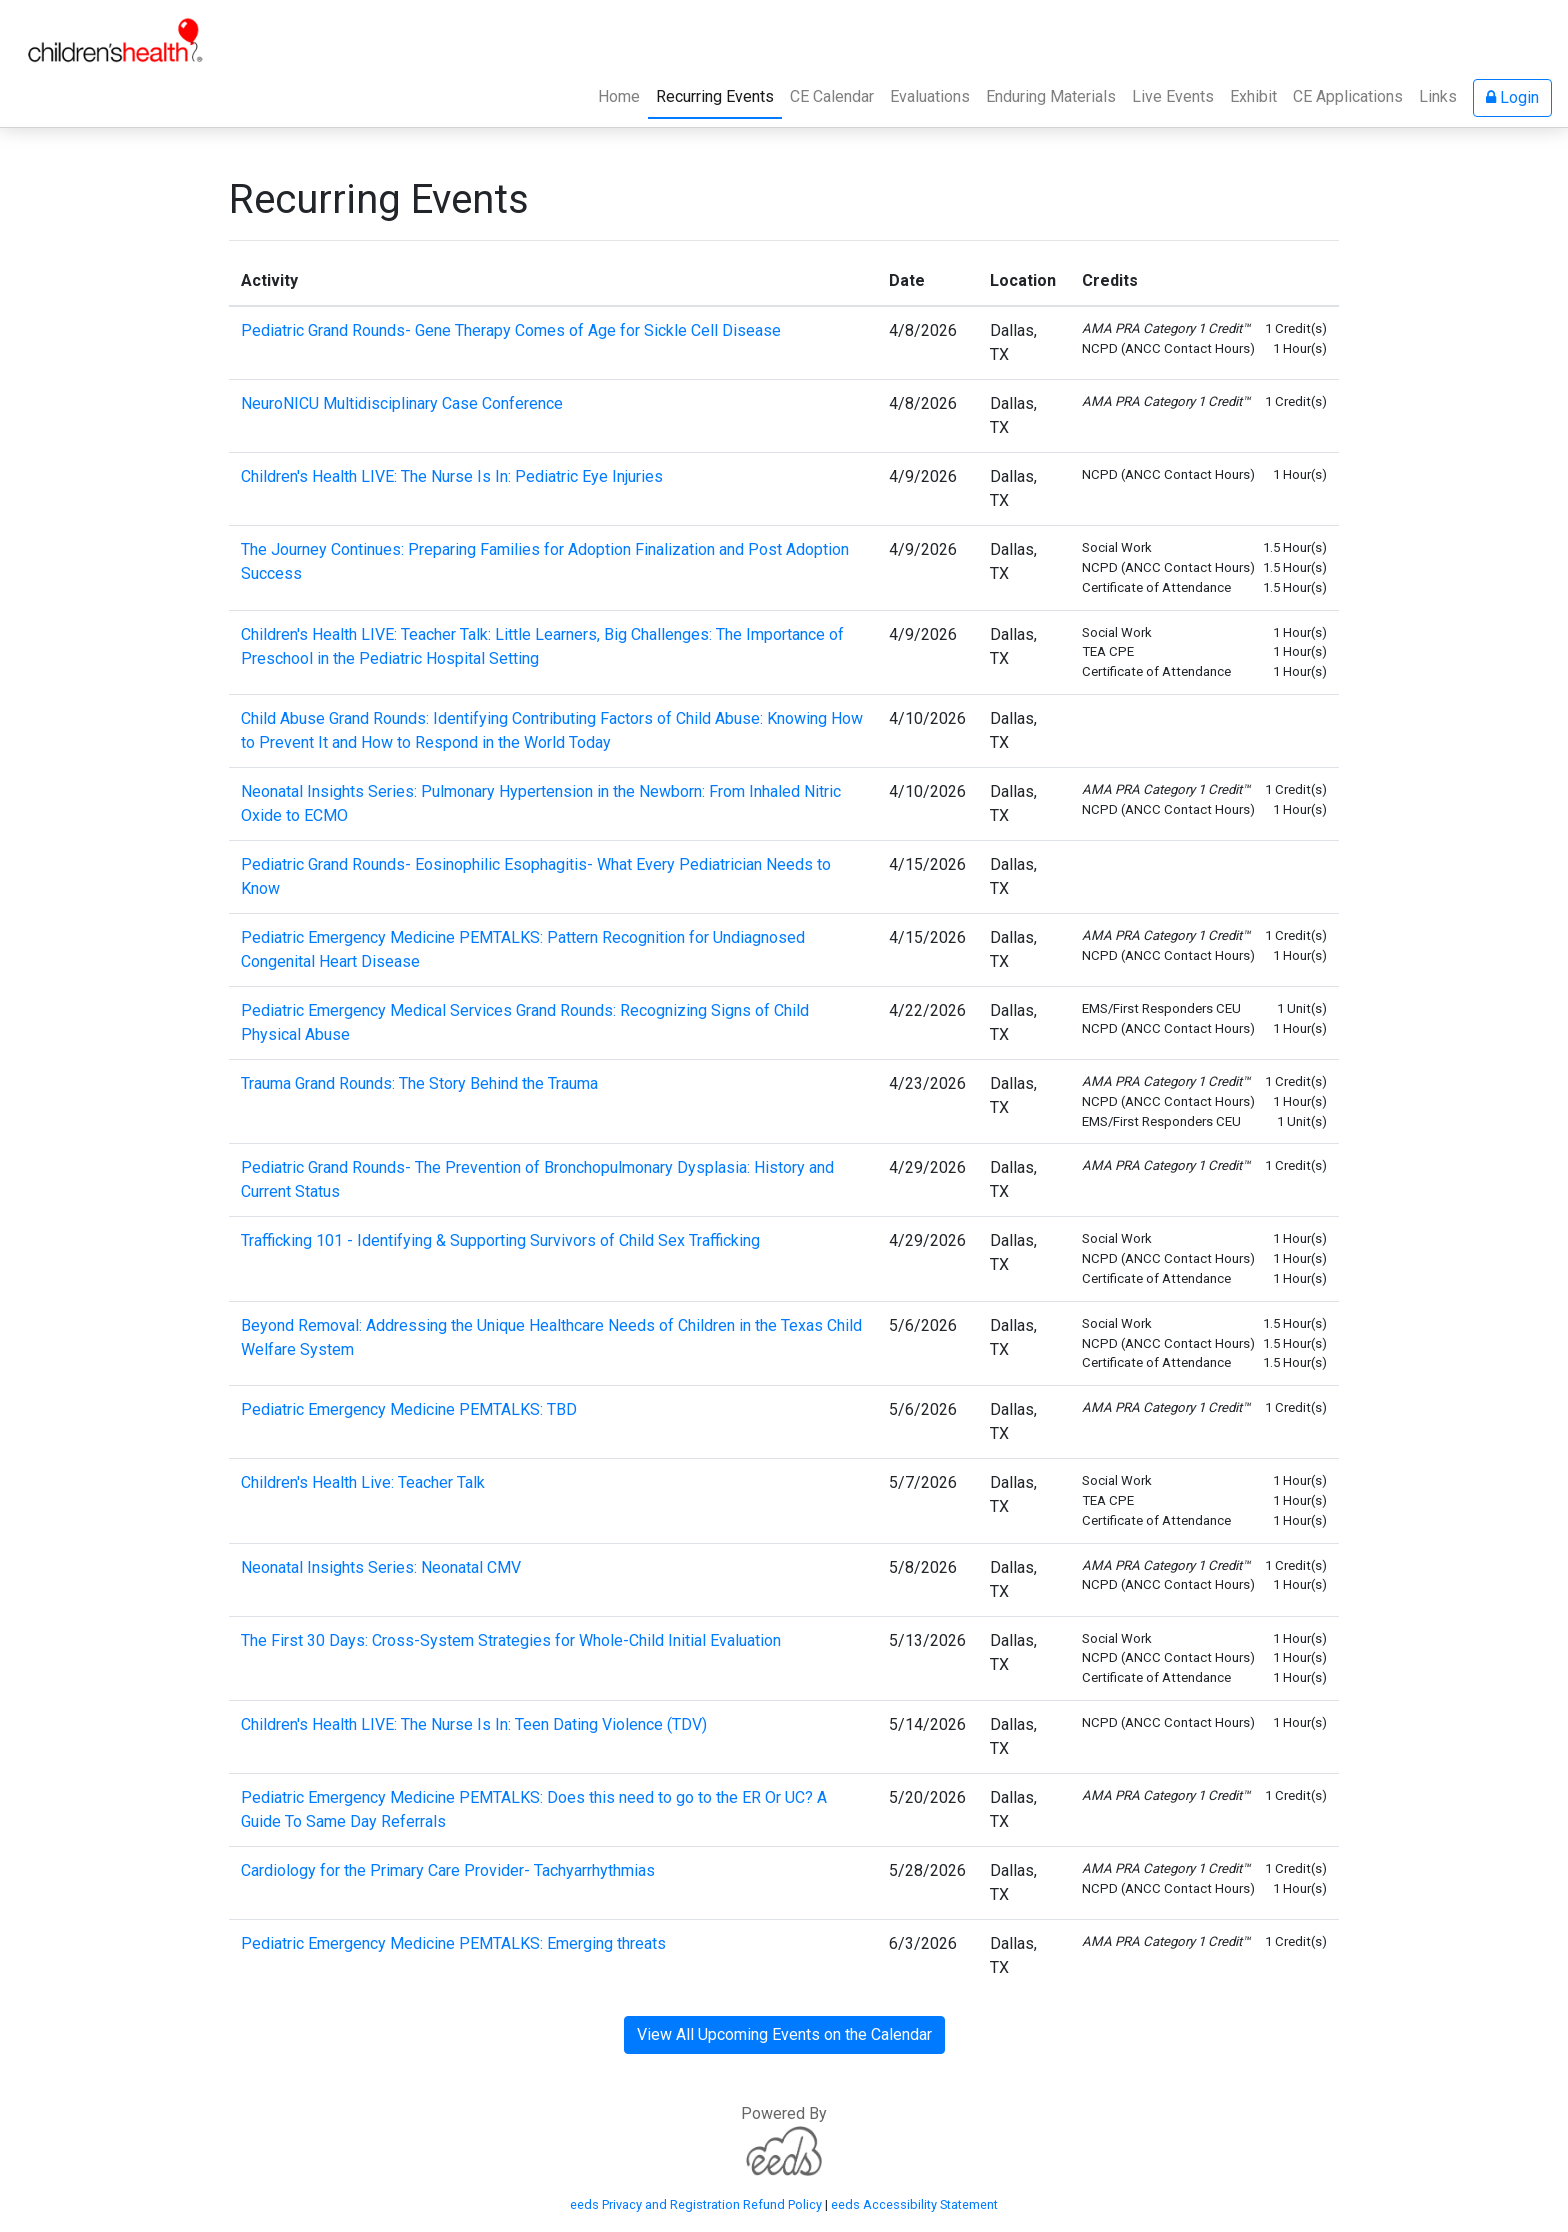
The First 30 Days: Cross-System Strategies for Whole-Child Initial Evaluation (511, 1640)
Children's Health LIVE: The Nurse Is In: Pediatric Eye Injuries (452, 476)
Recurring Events (719, 95)
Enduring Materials (1051, 96)
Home (619, 96)
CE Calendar (832, 96)
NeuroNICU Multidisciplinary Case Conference (402, 403)
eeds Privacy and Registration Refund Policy (696, 2204)
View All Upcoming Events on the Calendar (784, 2034)
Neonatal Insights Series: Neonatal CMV (381, 1567)
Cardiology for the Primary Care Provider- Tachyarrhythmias (448, 1870)
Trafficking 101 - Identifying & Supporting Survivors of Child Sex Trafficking (500, 1240)
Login (1512, 97)
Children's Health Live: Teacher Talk (363, 1482)
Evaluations (930, 96)
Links (1438, 96)
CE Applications (1348, 96)
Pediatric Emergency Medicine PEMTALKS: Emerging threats (453, 1943)
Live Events (1173, 96)
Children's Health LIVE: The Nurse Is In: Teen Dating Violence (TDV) (474, 1724)
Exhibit (1253, 96)
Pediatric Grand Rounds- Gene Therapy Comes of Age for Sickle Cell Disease (511, 330)
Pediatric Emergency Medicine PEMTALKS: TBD (409, 1409)
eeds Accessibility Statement (914, 2204)
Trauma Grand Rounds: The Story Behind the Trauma (419, 1083)
